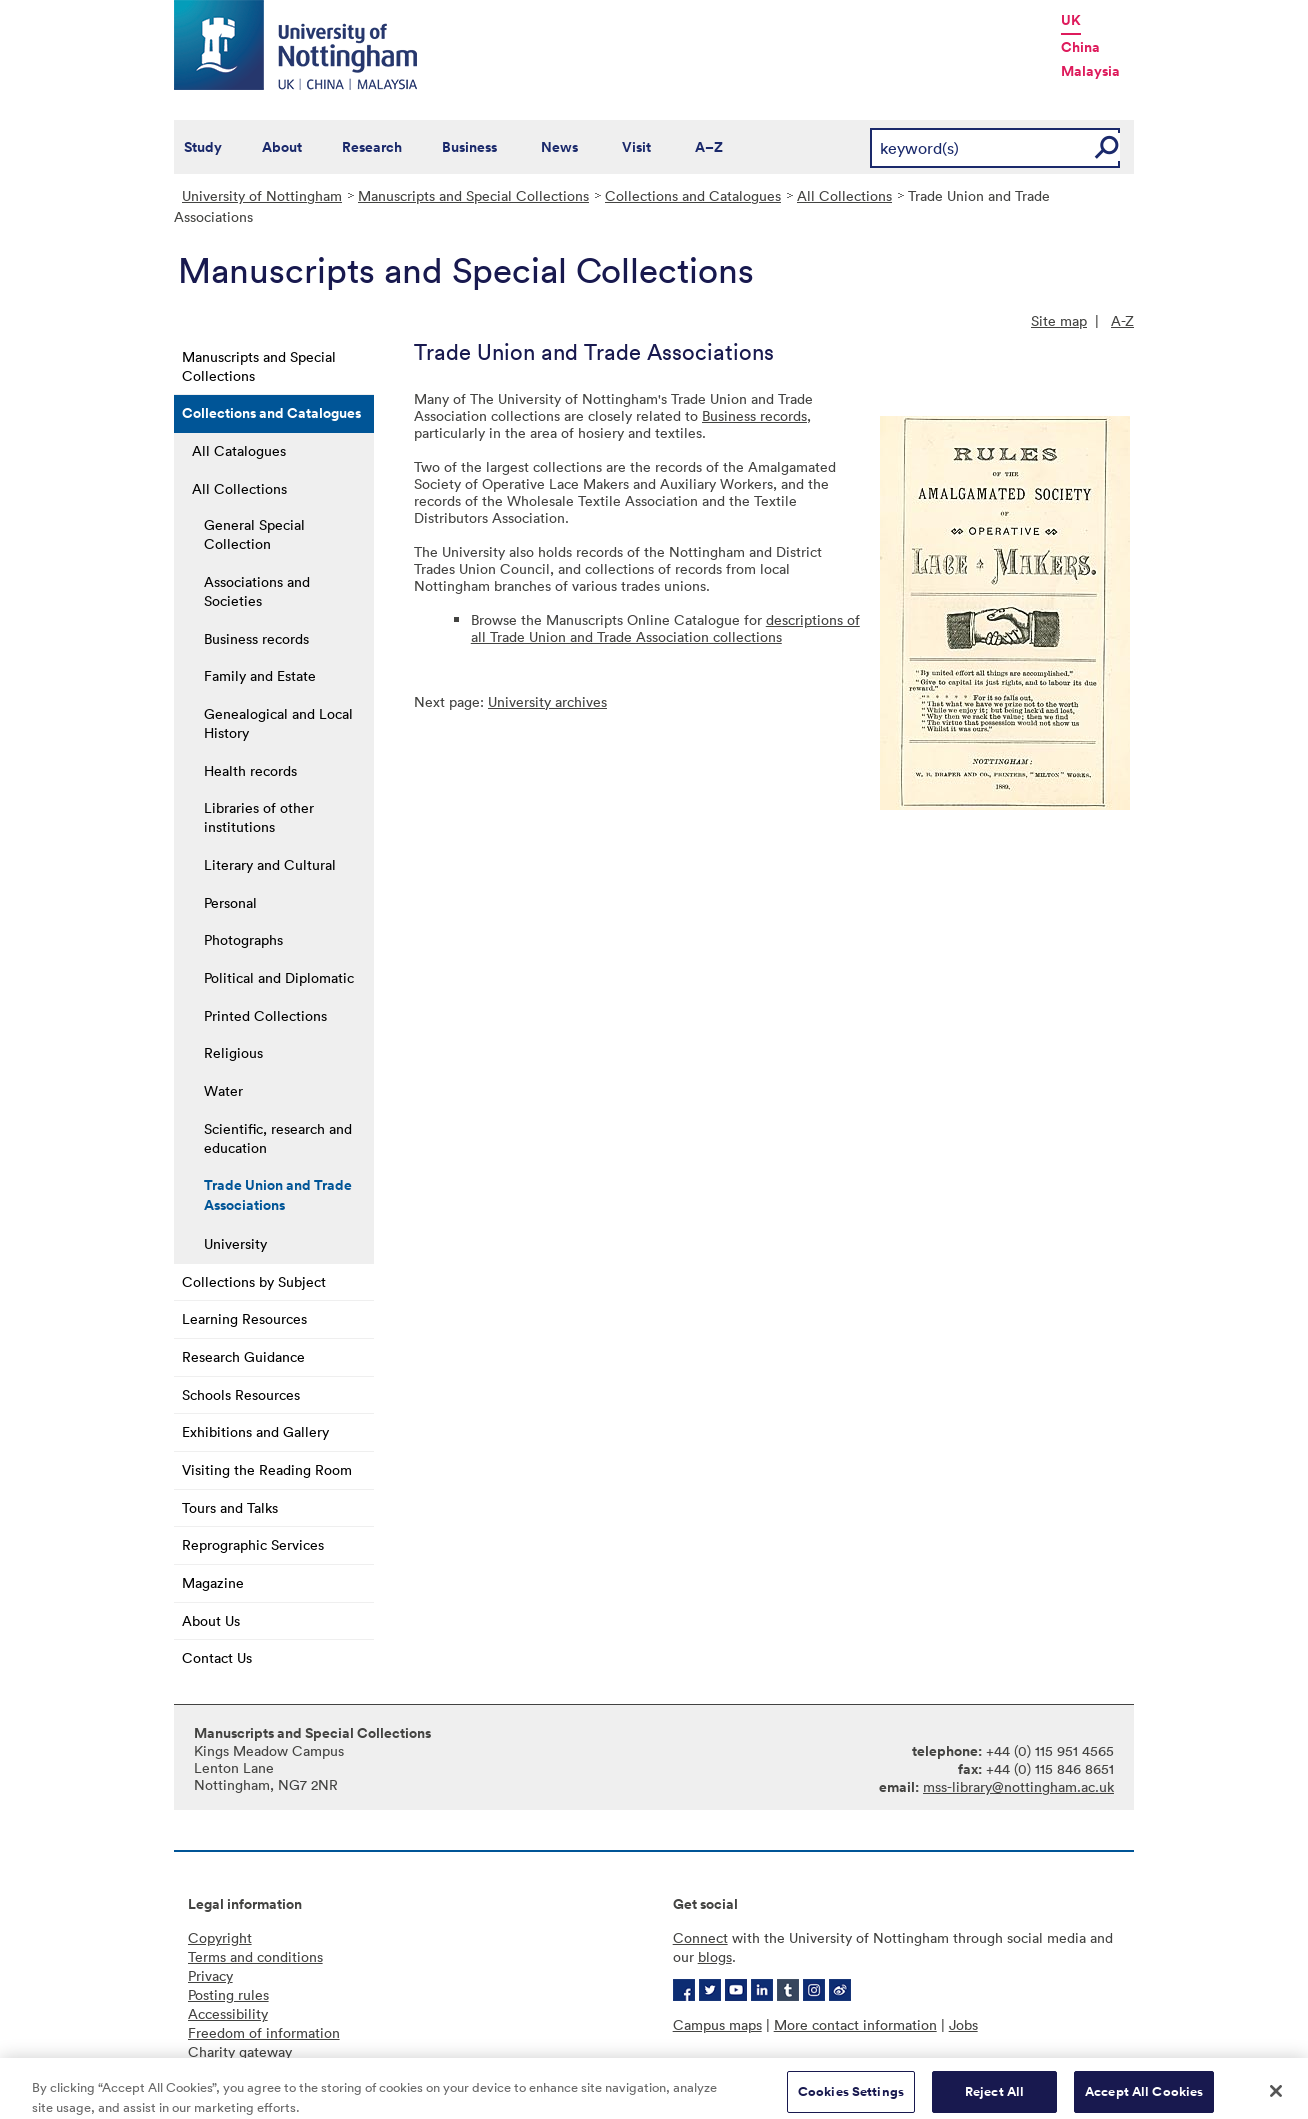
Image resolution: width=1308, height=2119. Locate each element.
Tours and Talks (230, 1507)
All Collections (844, 195)
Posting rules (228, 1994)
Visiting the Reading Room (267, 1469)
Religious (233, 1052)
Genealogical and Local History (278, 723)
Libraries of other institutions (259, 817)
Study (203, 147)
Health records (250, 770)
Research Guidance (243, 1356)
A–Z (709, 147)
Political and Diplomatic (279, 977)
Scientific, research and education (278, 1138)
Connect (700, 1937)
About (282, 147)
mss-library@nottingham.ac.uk (1018, 1786)
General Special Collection (254, 534)
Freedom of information (264, 2032)
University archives (547, 701)
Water (223, 1090)
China (1080, 47)
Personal (230, 902)
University (235, 1243)
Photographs (243, 939)
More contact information (855, 2024)
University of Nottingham (262, 195)
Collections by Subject (254, 1281)
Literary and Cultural (270, 864)
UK (1071, 20)
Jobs (963, 2024)
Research (372, 147)
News (559, 147)
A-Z (1122, 320)
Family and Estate (260, 675)
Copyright (220, 1937)
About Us (211, 1620)
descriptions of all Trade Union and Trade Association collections (665, 628)
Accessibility (228, 2013)
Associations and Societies (257, 591)
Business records (256, 638)
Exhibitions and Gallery (255, 1431)
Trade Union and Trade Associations (278, 1195)
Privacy (210, 1975)
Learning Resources (244, 1318)
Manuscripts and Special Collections (473, 195)
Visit (636, 147)
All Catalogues (239, 450)
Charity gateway (240, 2051)
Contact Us (217, 1657)
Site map (1059, 320)
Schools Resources (241, 1394)
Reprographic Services (253, 1544)
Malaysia (1090, 71)
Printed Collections (265, 1015)
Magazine (213, 1582)
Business (469, 147)
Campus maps (717, 2024)
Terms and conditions (255, 1956)
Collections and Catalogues (693, 195)
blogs (715, 1956)
